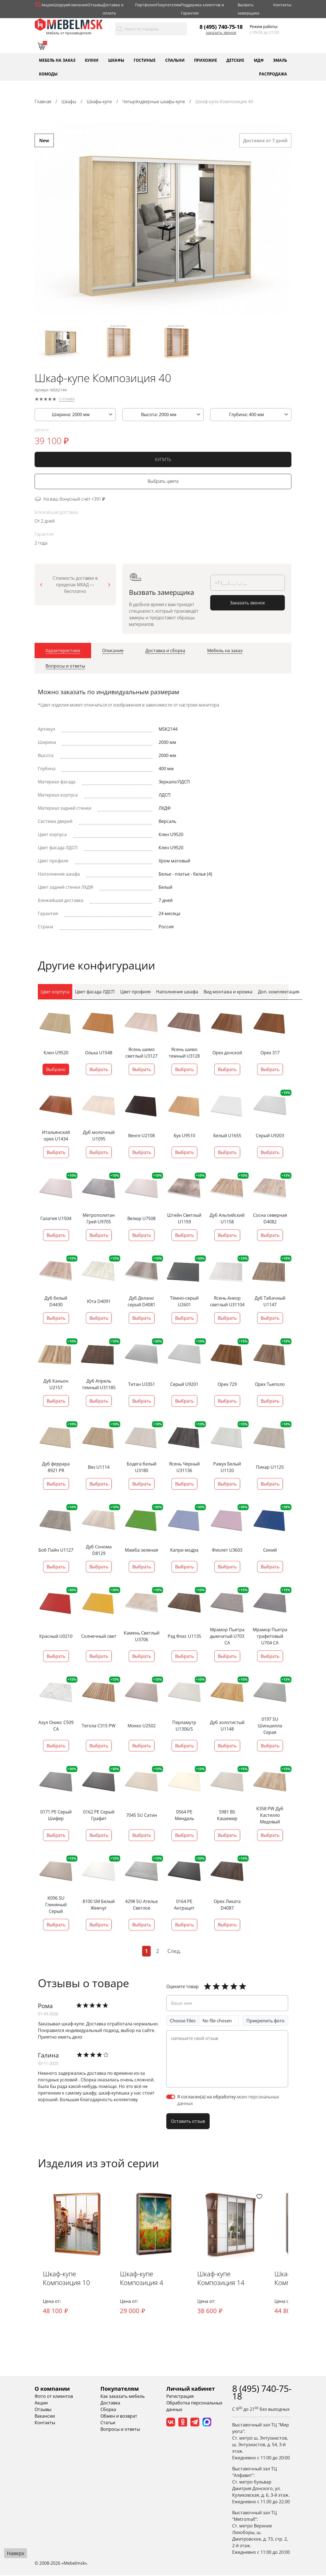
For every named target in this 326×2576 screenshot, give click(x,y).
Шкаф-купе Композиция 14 (224, 2279)
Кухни (92, 60)
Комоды (48, 74)
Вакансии (45, 2417)
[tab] (63, 652)
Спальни (175, 60)
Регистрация (180, 2397)
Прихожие (205, 60)
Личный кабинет (190, 2389)
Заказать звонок (221, 33)
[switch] (170, 2097)
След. (174, 1951)
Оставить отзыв (188, 2121)
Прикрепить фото (265, 2021)
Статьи (107, 2423)
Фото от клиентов (54, 2397)
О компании (52, 2389)
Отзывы (95, 4)
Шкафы (116, 60)
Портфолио (145, 4)
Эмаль (280, 60)
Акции (47, 4)
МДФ (259, 60)
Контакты (282, 4)
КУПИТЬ (163, 461)
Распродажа (273, 74)
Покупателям (168, 4)
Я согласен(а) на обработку (228, 2100)
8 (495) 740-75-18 (221, 26)
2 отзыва (66, 401)
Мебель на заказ (57, 60)
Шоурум (60, 4)
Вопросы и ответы (120, 2430)
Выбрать (98, 1069)
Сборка (108, 2410)
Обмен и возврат (118, 2417)
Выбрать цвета (163, 483)
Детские (235, 60)
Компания (78, 4)
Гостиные (145, 60)
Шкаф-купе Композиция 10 (67, 2279)
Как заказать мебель (122, 2397)
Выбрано (56, 1069)
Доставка (110, 2403)
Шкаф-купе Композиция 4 (143, 2279)
